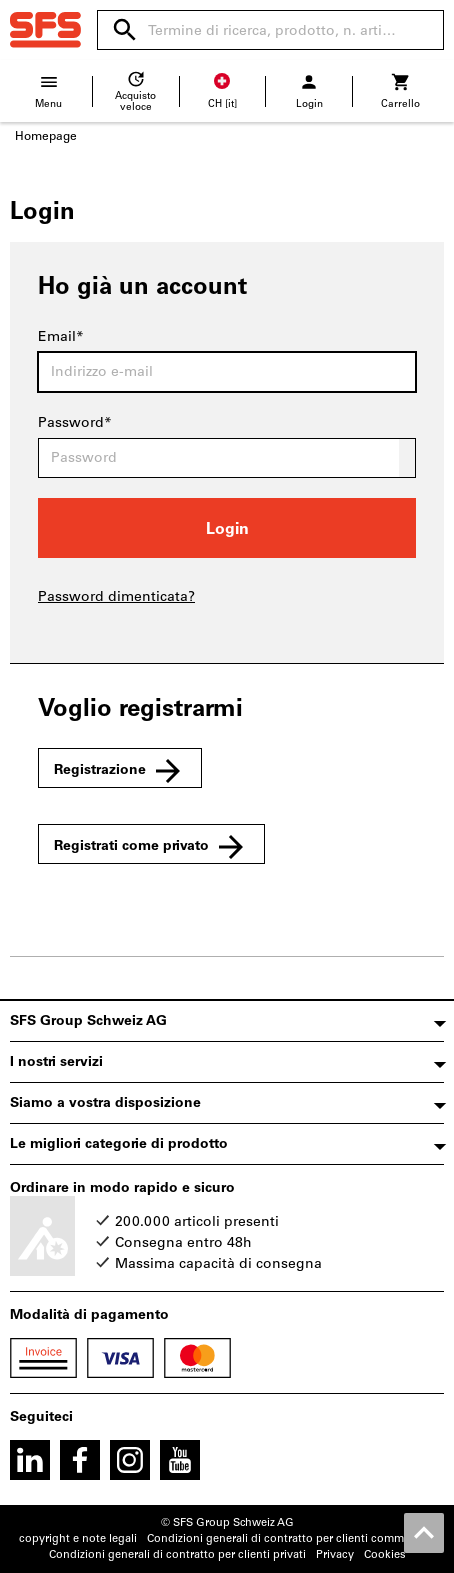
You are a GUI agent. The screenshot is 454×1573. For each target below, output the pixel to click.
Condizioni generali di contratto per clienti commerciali (291, 1538)
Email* (61, 336)
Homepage (46, 136)
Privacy (335, 1554)
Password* (75, 422)
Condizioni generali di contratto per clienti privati (177, 1554)
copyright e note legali (78, 1538)
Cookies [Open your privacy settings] (385, 1554)
